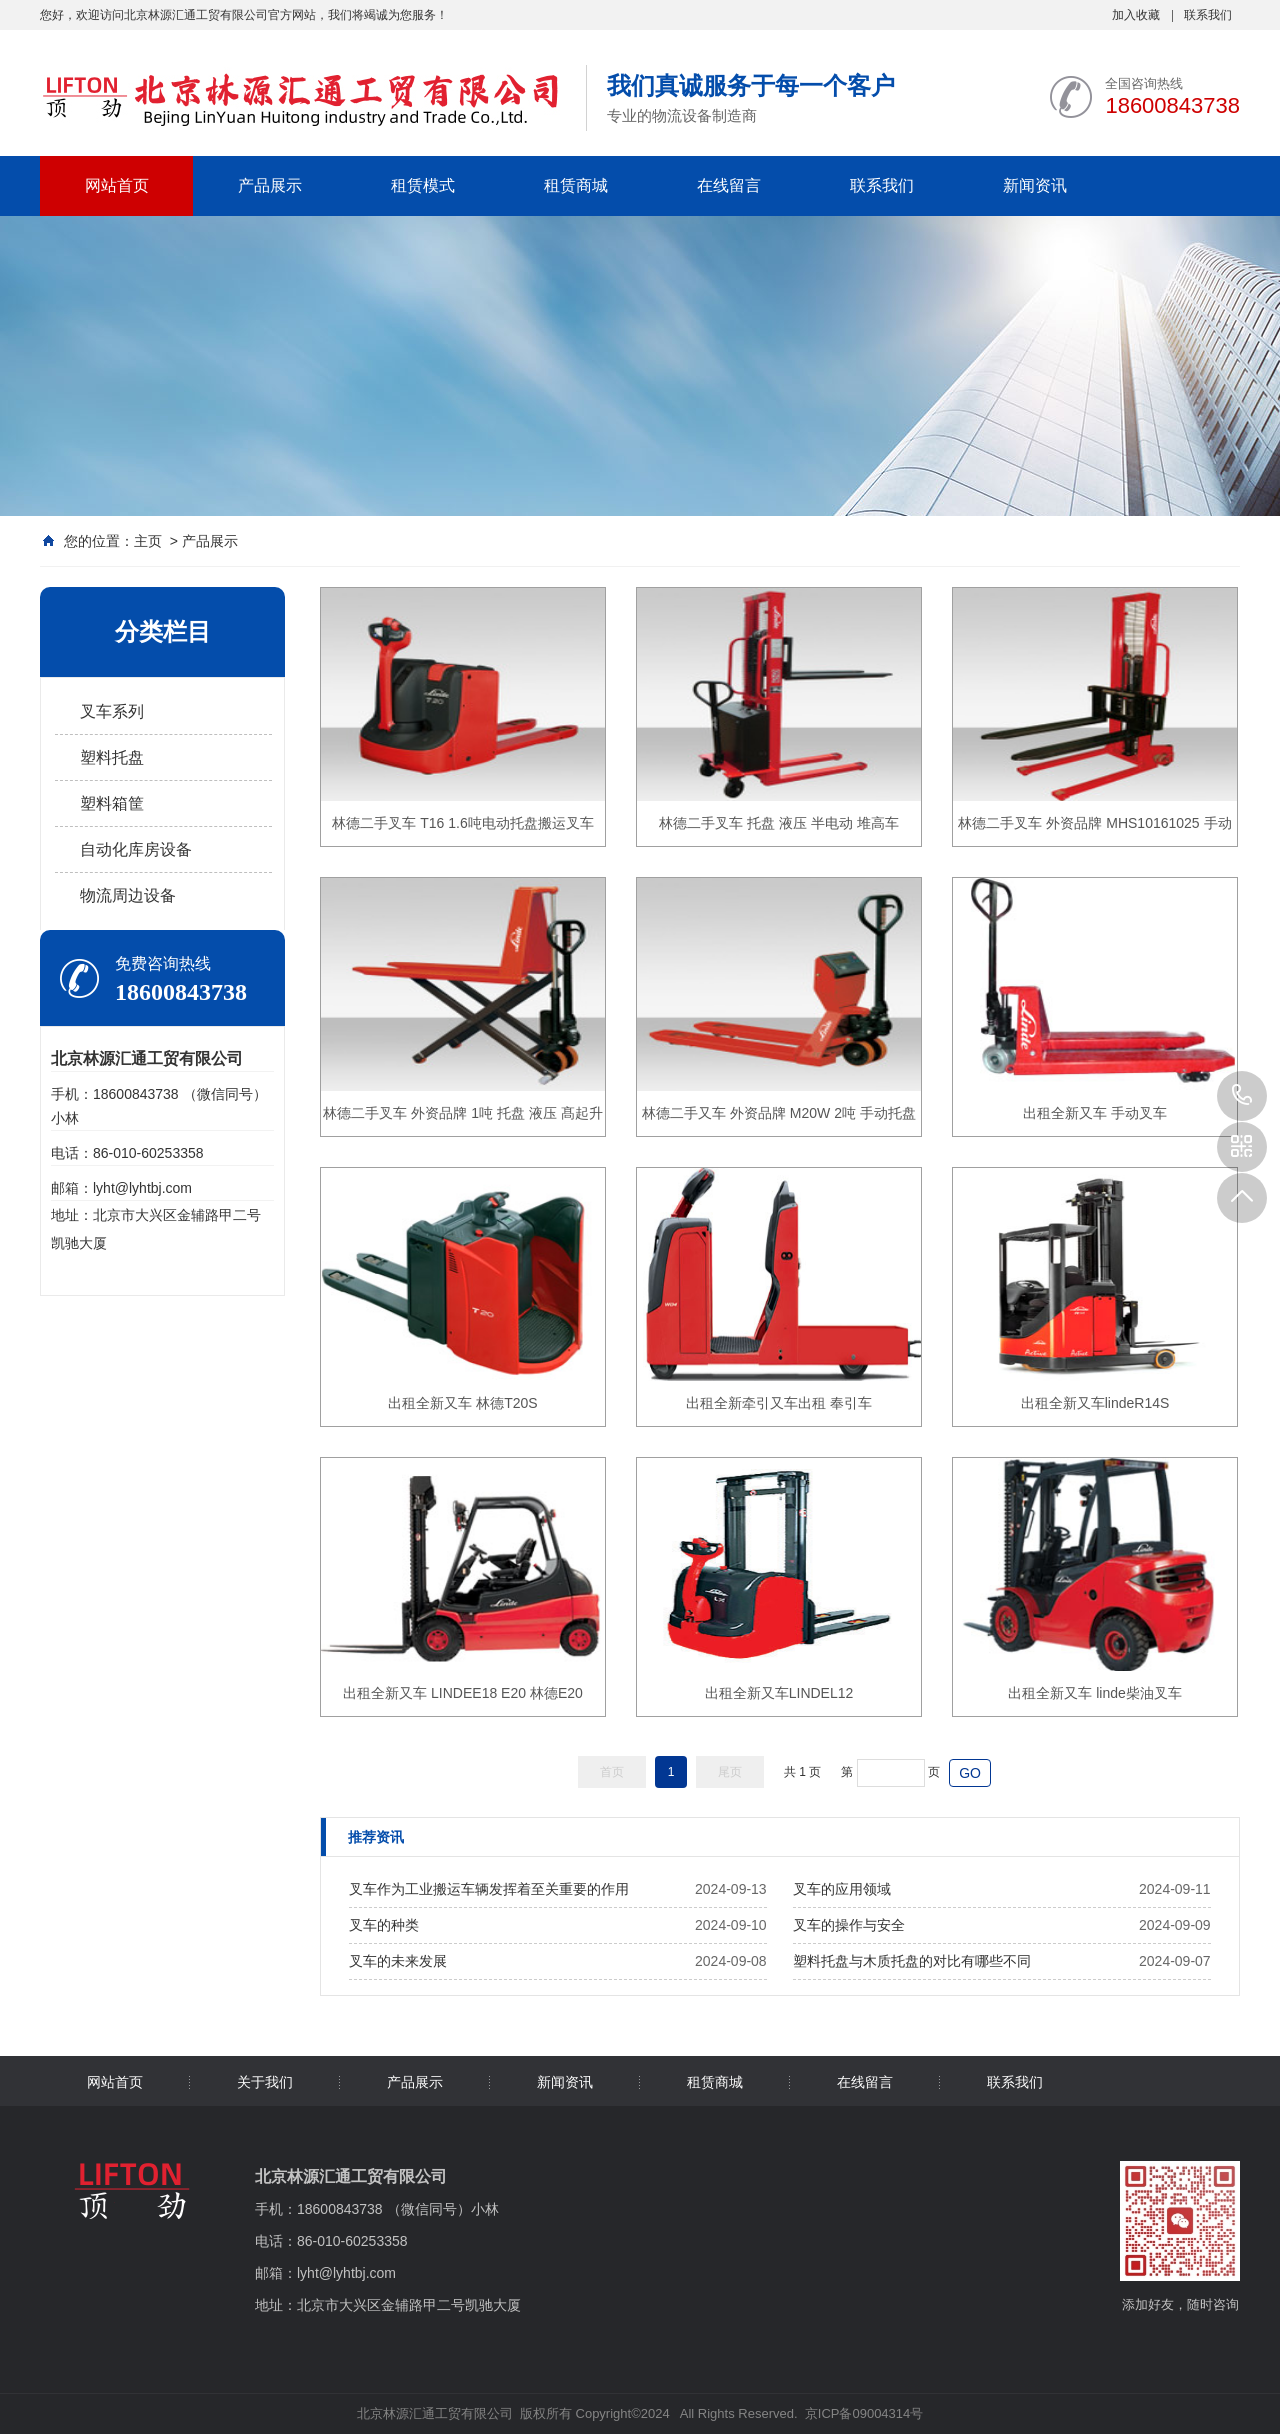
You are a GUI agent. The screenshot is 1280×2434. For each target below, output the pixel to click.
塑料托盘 (112, 757)
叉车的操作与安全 (849, 1925)
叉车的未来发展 (398, 1961)
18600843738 (1242, 1096)
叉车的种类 (384, 1925)
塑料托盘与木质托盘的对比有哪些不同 (912, 1961)
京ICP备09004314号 (864, 2413)
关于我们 (265, 2082)
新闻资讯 (1035, 185)
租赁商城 (576, 185)
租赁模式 (423, 185)
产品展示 (270, 185)
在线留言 (729, 185)
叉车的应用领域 (842, 1889)
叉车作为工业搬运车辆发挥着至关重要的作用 (489, 1889)
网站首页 (117, 185)
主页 (148, 541)
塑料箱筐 (112, 803)
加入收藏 (1136, 15)
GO (970, 1773)
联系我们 (1208, 15)
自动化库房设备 (136, 849)
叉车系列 (112, 711)
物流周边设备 (128, 895)
